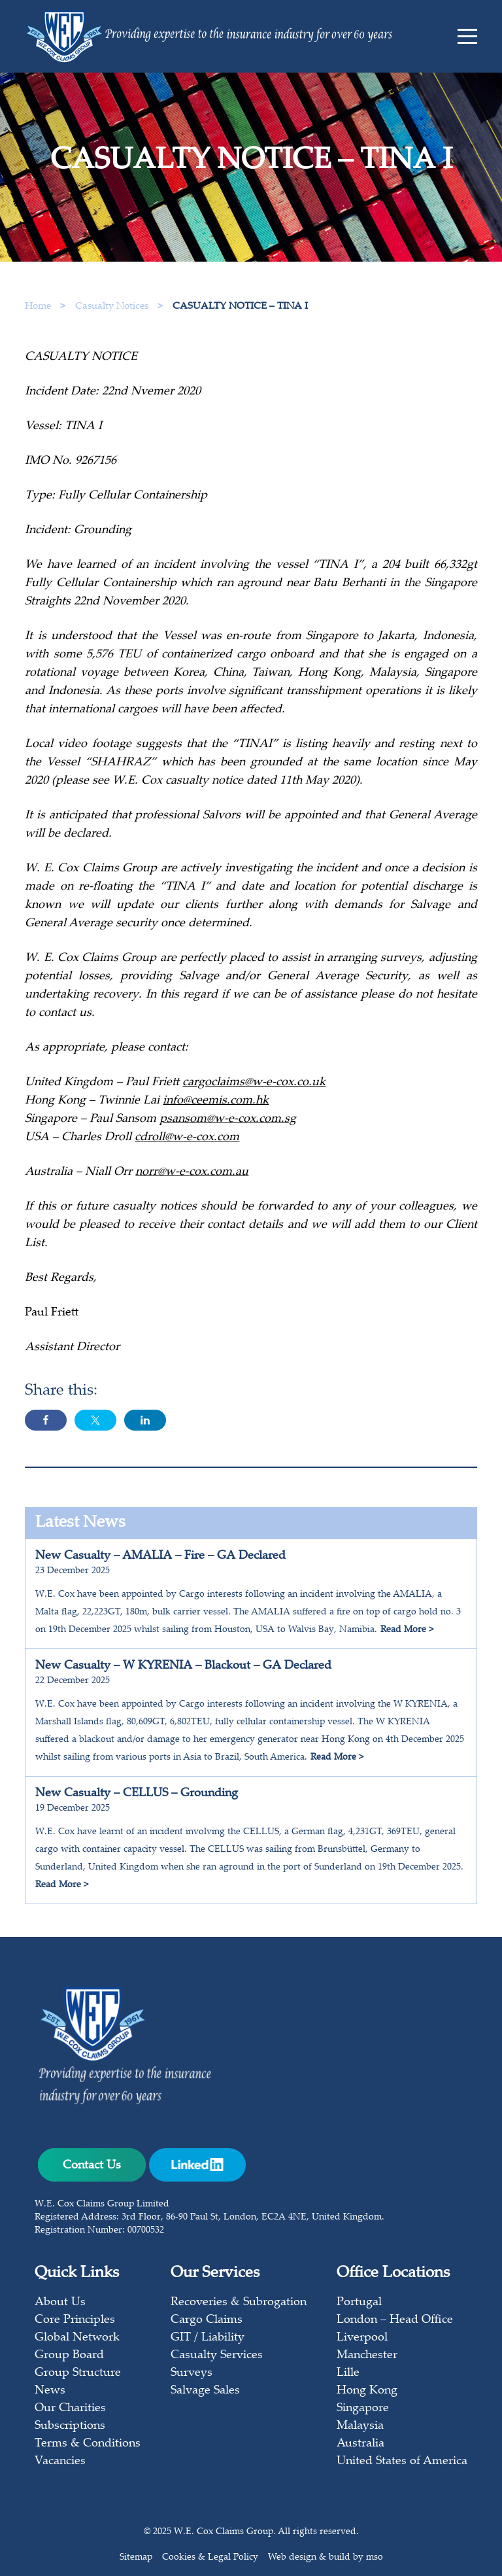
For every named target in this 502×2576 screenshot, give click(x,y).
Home (38, 306)
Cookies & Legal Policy (210, 2557)
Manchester (367, 2355)
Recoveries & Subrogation (239, 2302)
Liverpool (362, 2338)
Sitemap (136, 2557)
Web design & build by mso (325, 2557)
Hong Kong (367, 2391)
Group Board (69, 2355)
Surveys (191, 2373)
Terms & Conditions (88, 2444)
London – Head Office (395, 2320)
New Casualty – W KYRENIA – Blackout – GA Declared (183, 1666)
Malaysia (360, 2426)
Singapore (363, 2408)
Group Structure (78, 2373)
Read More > (406, 1630)
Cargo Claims (207, 2320)
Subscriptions (70, 2426)
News (50, 2391)
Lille (348, 2373)
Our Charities (70, 2408)
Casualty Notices (113, 306)
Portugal (359, 2302)
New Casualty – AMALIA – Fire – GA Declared (160, 1556)
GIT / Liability (207, 2338)
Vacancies (60, 2461)
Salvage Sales (205, 2391)
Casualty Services (217, 2355)
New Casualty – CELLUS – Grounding (136, 1794)
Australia (360, 2444)
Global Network (77, 2338)
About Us (60, 2302)
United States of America (402, 2461)
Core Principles (75, 2320)
